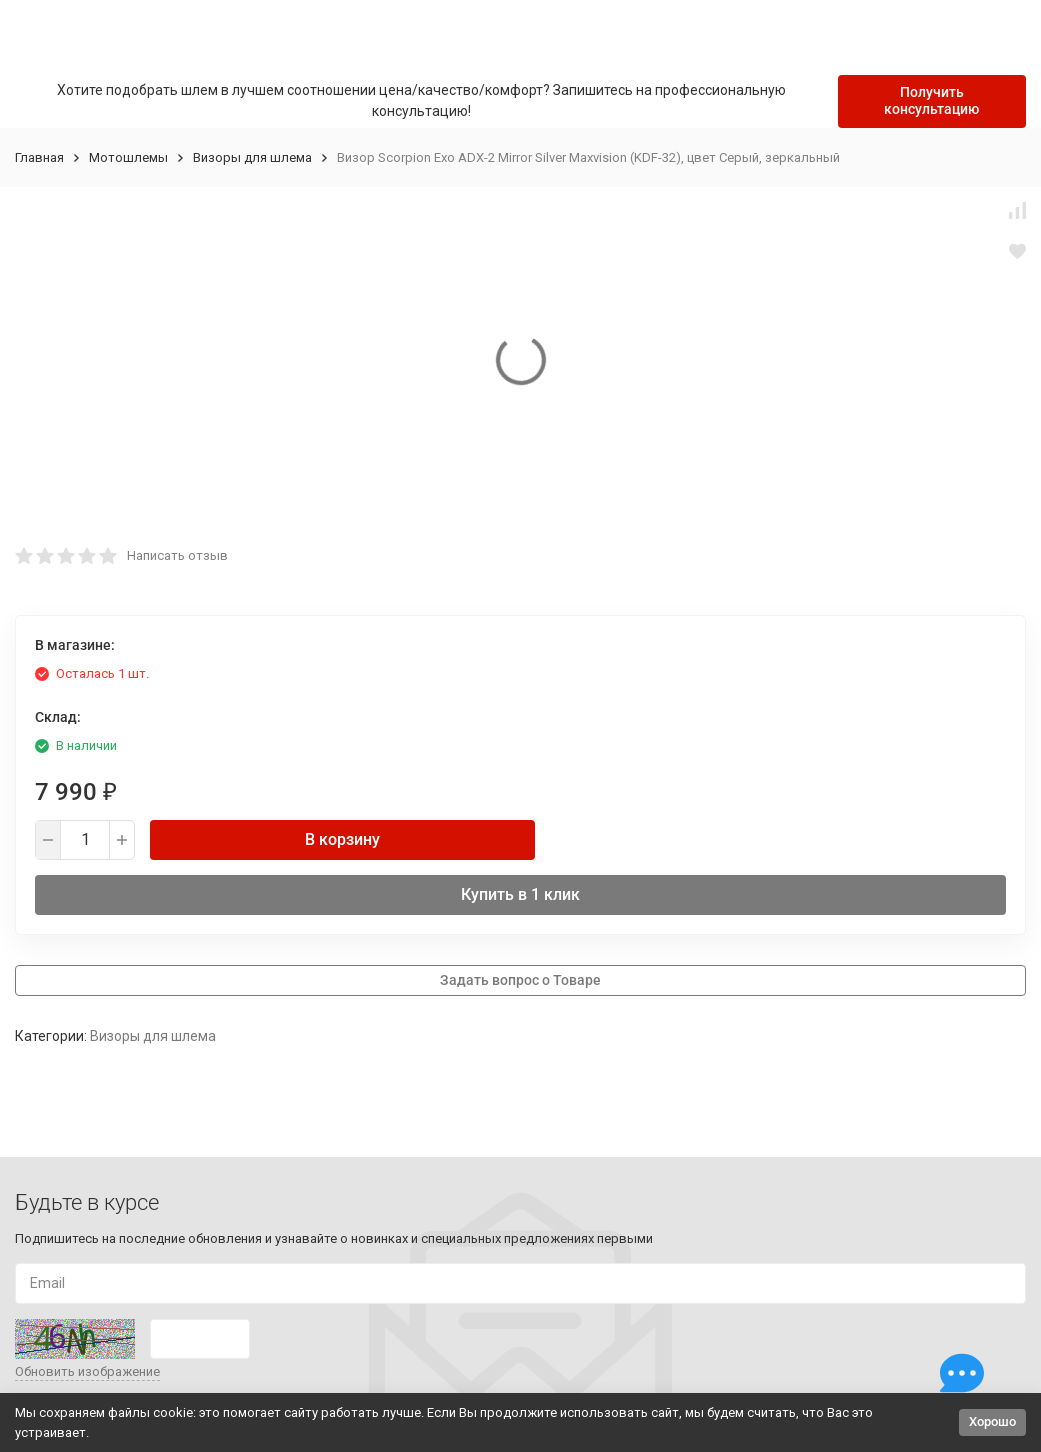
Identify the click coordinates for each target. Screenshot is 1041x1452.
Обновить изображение (87, 1371)
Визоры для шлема (252, 157)
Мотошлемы (128, 157)
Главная (39, 157)
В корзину (342, 839)
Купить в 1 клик (520, 894)
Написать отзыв (177, 555)
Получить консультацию (931, 100)
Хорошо (992, 1421)
